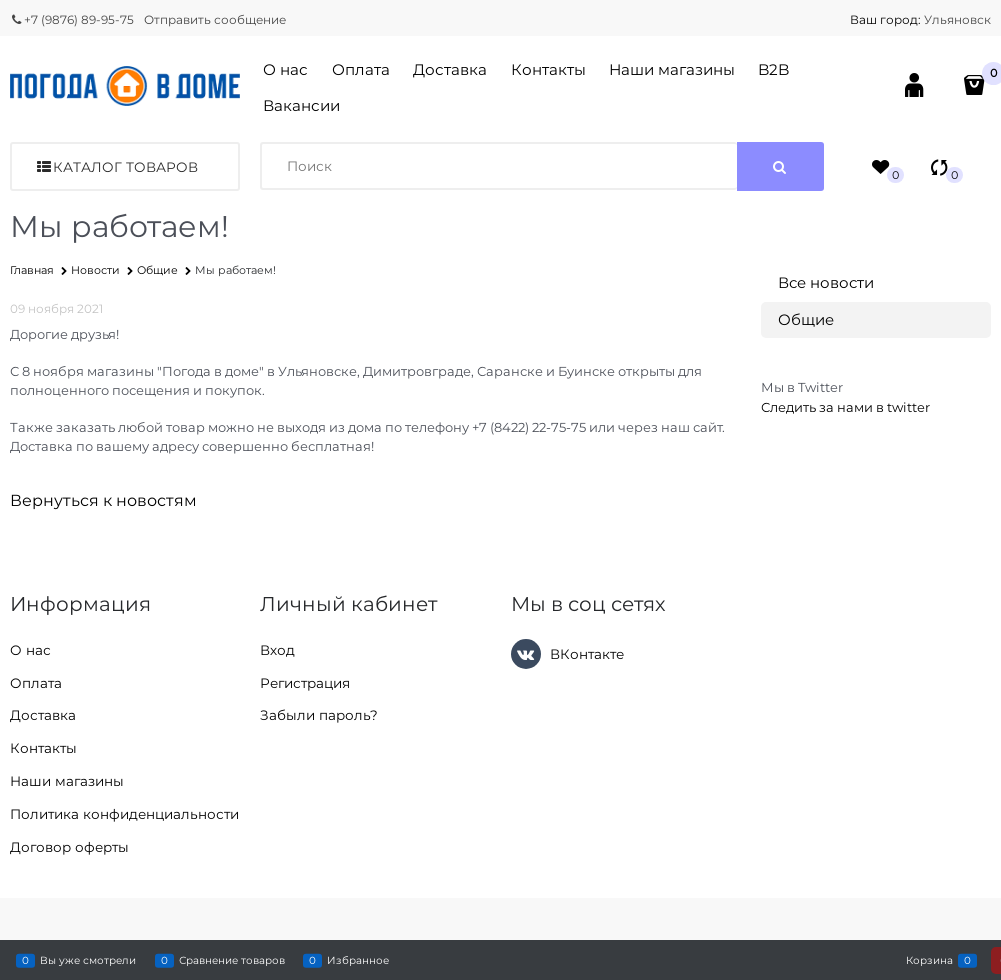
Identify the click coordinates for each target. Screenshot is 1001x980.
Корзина (929, 960)
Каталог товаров (125, 167)
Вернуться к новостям (103, 500)
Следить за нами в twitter (845, 407)
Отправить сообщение (215, 19)
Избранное (358, 960)
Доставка (450, 69)
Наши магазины (672, 69)
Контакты (548, 69)
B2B (773, 69)
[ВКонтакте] (526, 654)
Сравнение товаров (232, 960)
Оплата (361, 69)
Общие (806, 319)
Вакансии (301, 105)
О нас (285, 69)
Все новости (826, 282)
